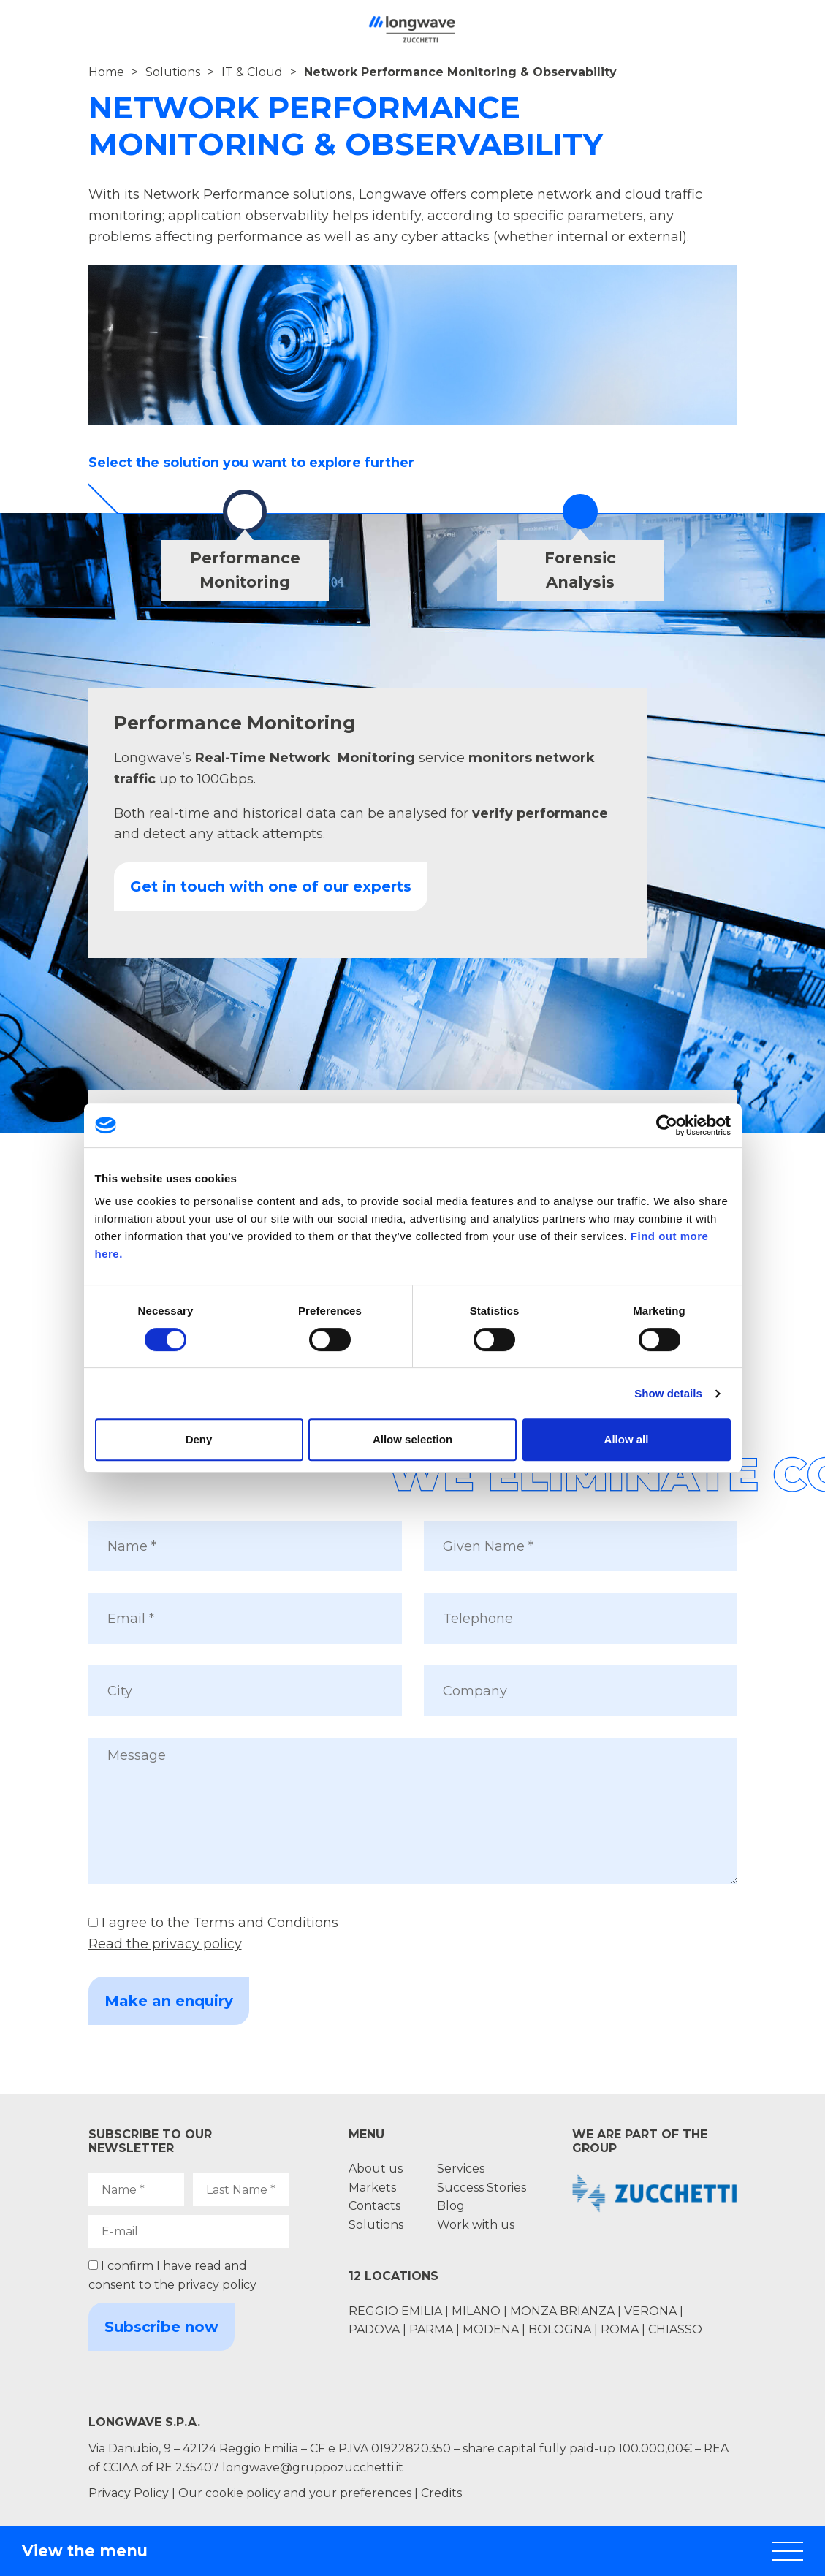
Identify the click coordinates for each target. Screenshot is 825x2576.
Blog (451, 2206)
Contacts (374, 2206)
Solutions (172, 72)
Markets (372, 2188)
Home (106, 72)
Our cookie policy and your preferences (294, 2493)
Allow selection (412, 1439)
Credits (441, 2493)
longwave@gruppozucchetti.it (312, 2467)
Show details (668, 1393)
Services (460, 2169)
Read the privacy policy (165, 1944)
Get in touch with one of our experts (270, 886)
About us (376, 2169)
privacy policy (217, 2285)
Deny (199, 1439)
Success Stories (481, 2188)
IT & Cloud (252, 72)
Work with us (475, 2225)
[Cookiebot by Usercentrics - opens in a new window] (667, 1125)
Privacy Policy (128, 2493)
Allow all (626, 1439)
